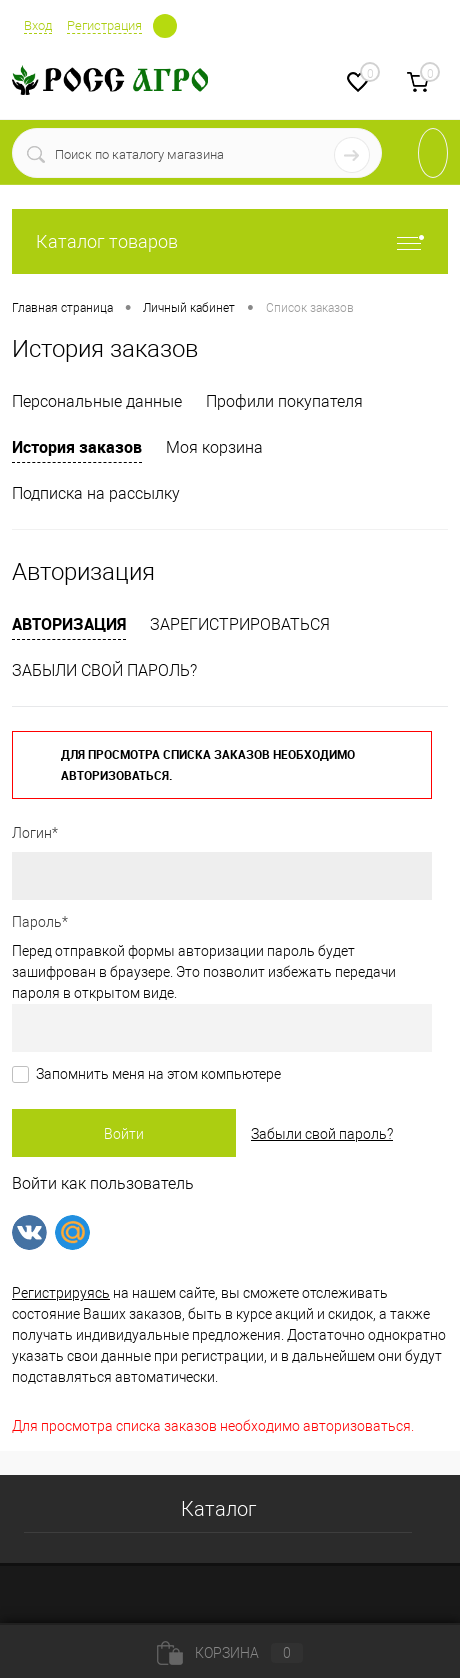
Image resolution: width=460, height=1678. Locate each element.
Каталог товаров (230, 241)
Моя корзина (214, 447)
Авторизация (69, 624)
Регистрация (104, 25)
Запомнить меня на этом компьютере (158, 1074)
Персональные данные (97, 401)
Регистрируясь (61, 1293)
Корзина (230, 1653)
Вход (38, 25)
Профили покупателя (284, 401)
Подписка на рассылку (96, 493)
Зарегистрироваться (240, 624)
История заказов (77, 447)
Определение (165, 24)
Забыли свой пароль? (104, 670)
